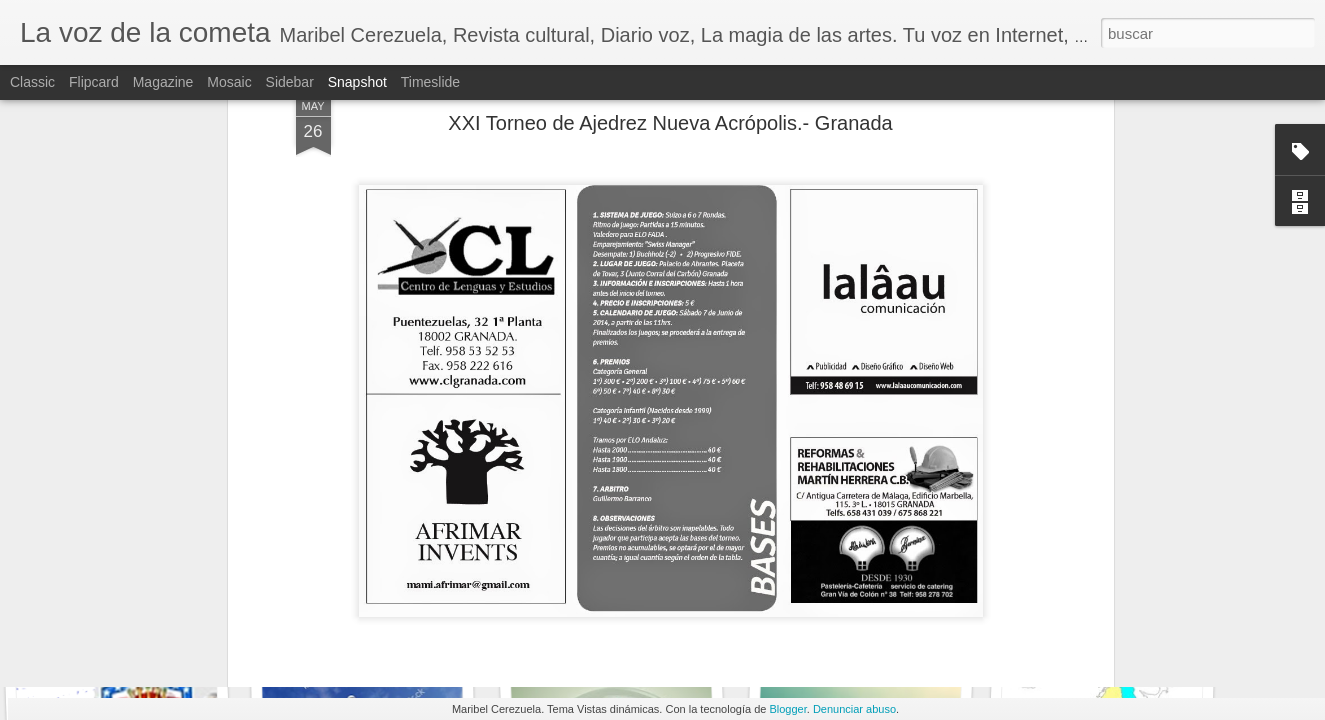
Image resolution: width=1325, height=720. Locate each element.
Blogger (787, 709)
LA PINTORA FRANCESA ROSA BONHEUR (1143, 629)
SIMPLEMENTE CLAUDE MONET (876, 616)
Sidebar (290, 82)
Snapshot (357, 82)
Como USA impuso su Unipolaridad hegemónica (183, 614)
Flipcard (94, 82)
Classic (32, 82)
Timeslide (430, 82)
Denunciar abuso (854, 709)
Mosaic (229, 82)
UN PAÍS (377, 627)
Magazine (163, 82)
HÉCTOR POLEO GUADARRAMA (628, 619)
